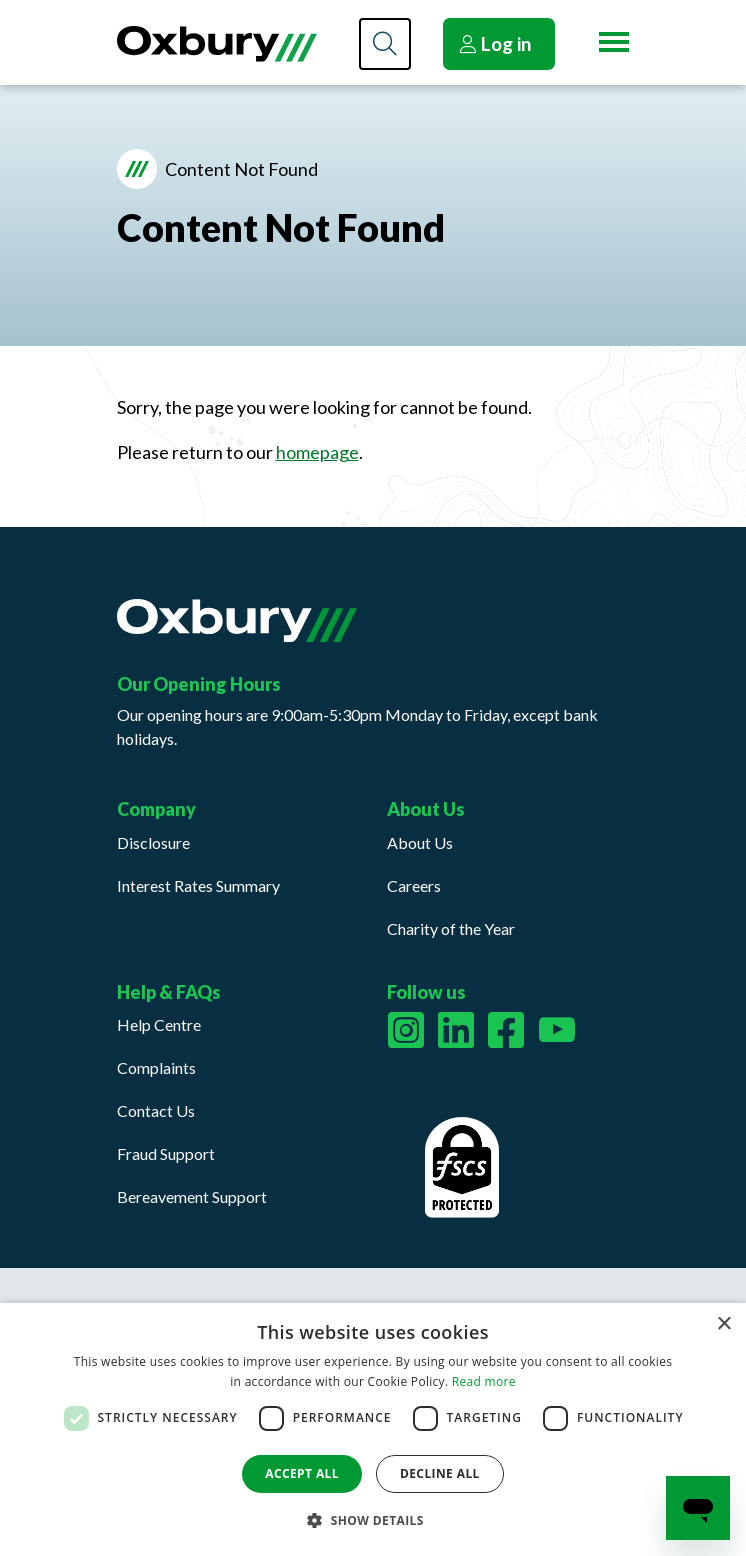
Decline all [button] (440, 1473)
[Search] (385, 44)
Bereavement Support (192, 1196)
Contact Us (156, 1110)
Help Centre (159, 1024)
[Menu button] (614, 42)
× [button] (723, 1324)
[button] (373, 1520)
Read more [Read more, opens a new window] (484, 1381)
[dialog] (373, 1429)
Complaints (156, 1067)
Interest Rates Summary (198, 885)
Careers (414, 885)
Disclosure (153, 842)
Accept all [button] (302, 1473)
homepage (317, 452)
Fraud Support (166, 1153)
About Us (420, 842)
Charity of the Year (451, 928)
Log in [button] (495, 43)
